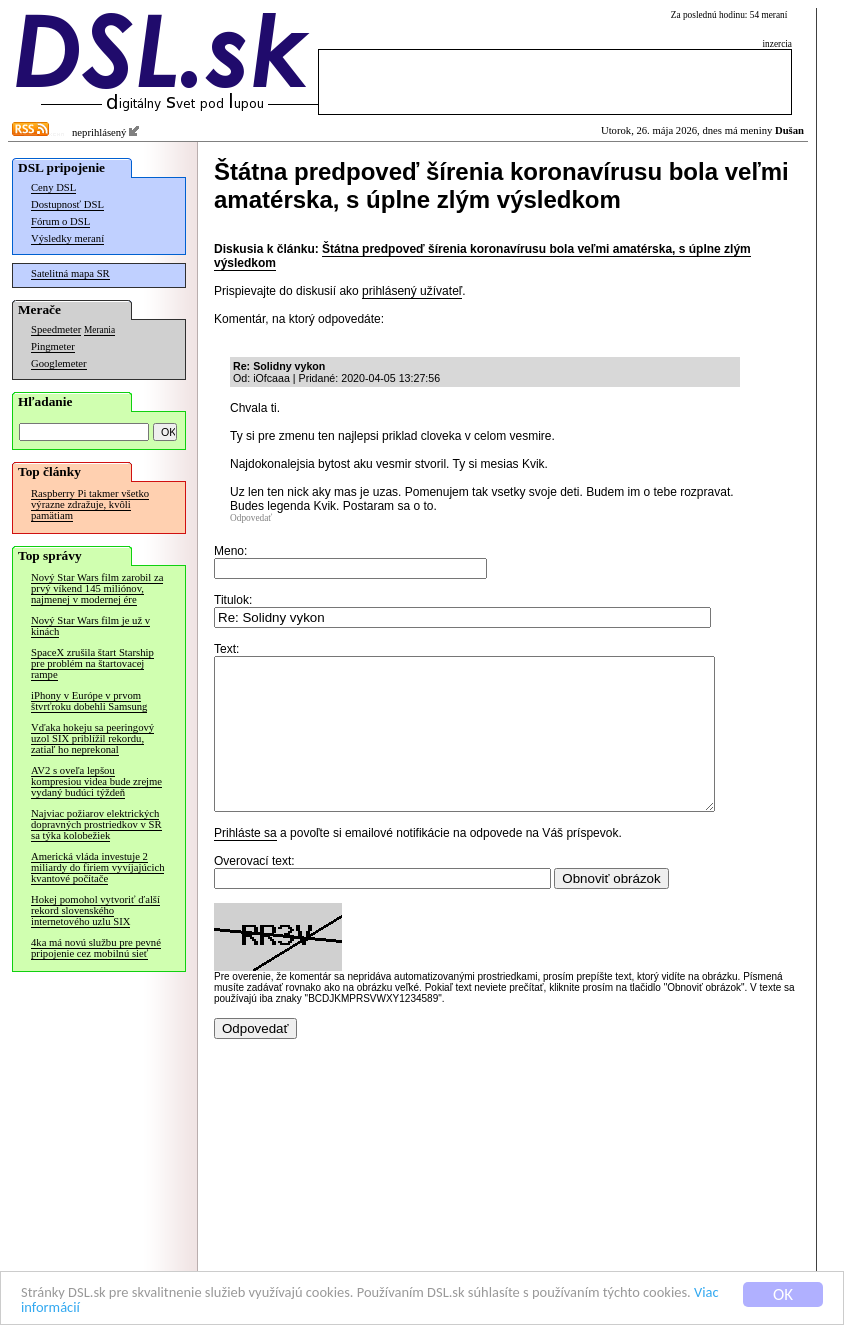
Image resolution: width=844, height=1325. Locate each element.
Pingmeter (53, 346)
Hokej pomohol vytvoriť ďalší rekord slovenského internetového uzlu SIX (95, 910)
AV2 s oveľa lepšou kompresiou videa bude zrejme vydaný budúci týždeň (96, 781)
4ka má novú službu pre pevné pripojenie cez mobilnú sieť (96, 948)
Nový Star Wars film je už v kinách (90, 626)
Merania (99, 330)
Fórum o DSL (60, 221)
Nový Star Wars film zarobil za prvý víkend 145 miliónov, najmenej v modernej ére (97, 588)
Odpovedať (251, 518)
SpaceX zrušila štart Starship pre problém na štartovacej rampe (92, 663)
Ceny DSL (53, 187)
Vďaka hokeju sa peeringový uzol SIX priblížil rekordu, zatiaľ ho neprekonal (92, 738)
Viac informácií (179, 1308)
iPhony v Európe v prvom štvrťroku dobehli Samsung (89, 701)
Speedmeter (56, 329)
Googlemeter (59, 363)
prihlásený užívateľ (412, 291)
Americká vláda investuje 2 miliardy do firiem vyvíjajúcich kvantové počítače (97, 867)
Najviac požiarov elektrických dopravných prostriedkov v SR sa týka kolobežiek (96, 824)
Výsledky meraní (67, 238)
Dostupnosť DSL (67, 204)
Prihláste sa (245, 863)
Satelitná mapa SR (70, 273)
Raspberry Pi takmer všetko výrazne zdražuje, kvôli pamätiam (90, 504)
